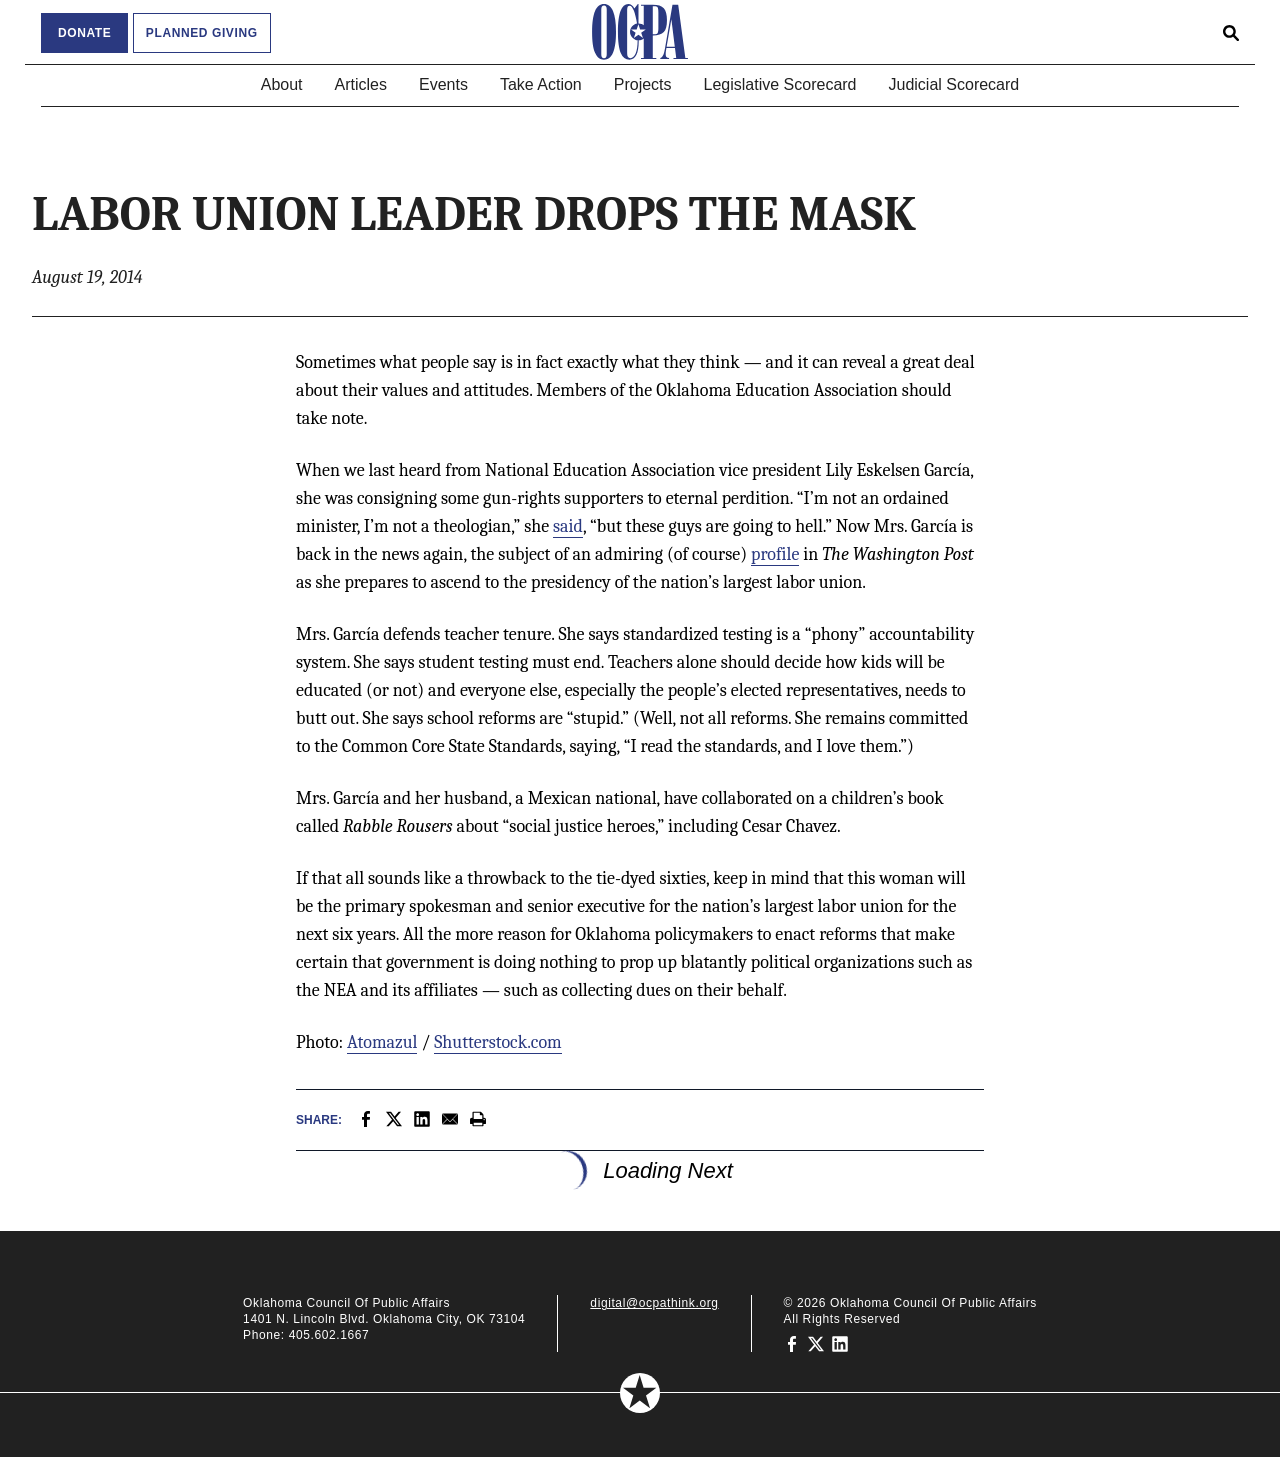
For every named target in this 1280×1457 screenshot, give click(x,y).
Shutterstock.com (498, 1042)
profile (775, 554)
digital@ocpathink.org (654, 1303)
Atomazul (382, 1042)
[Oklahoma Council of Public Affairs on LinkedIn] (840, 1343)
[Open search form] (1231, 32)
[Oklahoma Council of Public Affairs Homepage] (640, 32)
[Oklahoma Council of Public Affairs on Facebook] (792, 1343)
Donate (84, 33)
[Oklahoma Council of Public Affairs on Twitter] (816, 1343)
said (568, 526)
